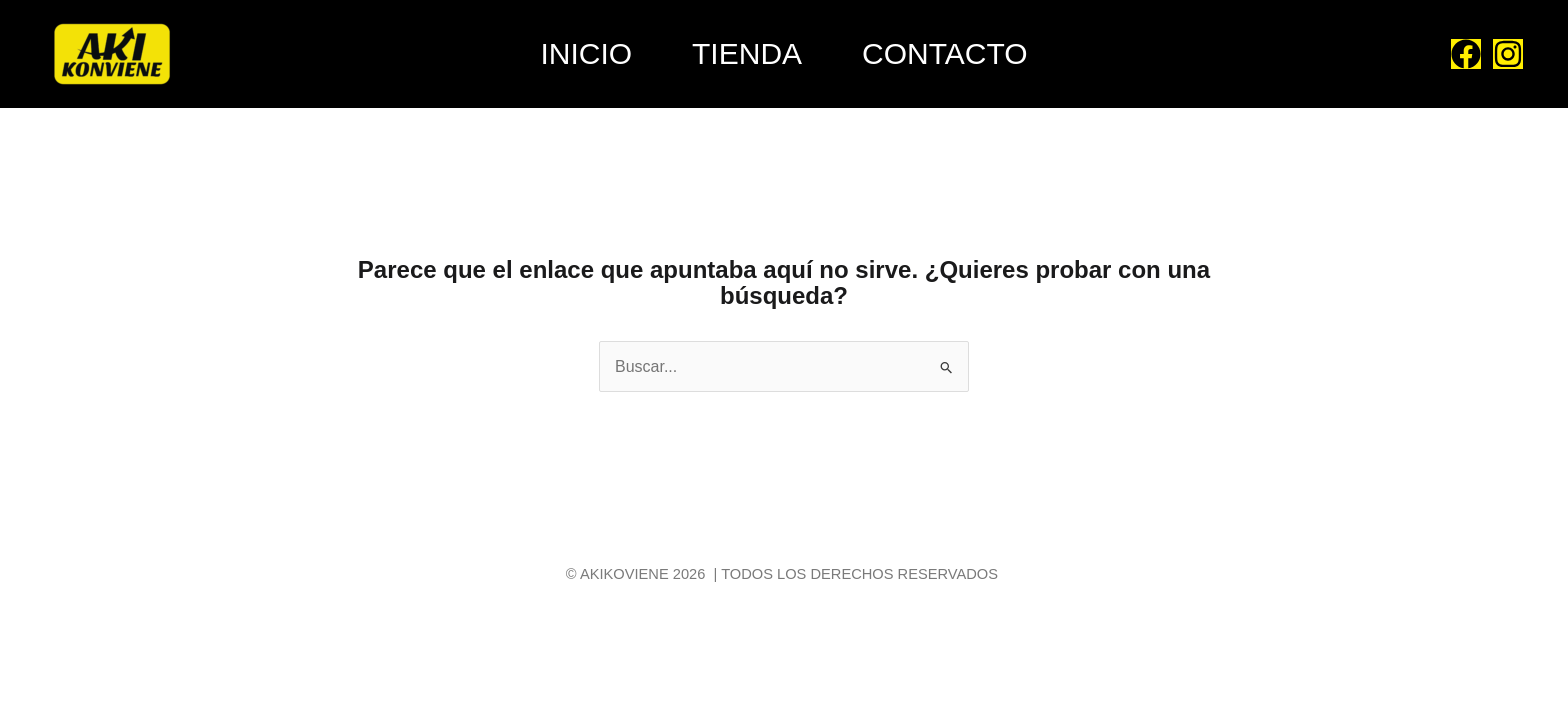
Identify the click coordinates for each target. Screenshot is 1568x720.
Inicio (586, 53)
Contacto (945, 53)
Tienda (747, 53)
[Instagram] (1508, 54)
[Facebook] (1466, 54)
